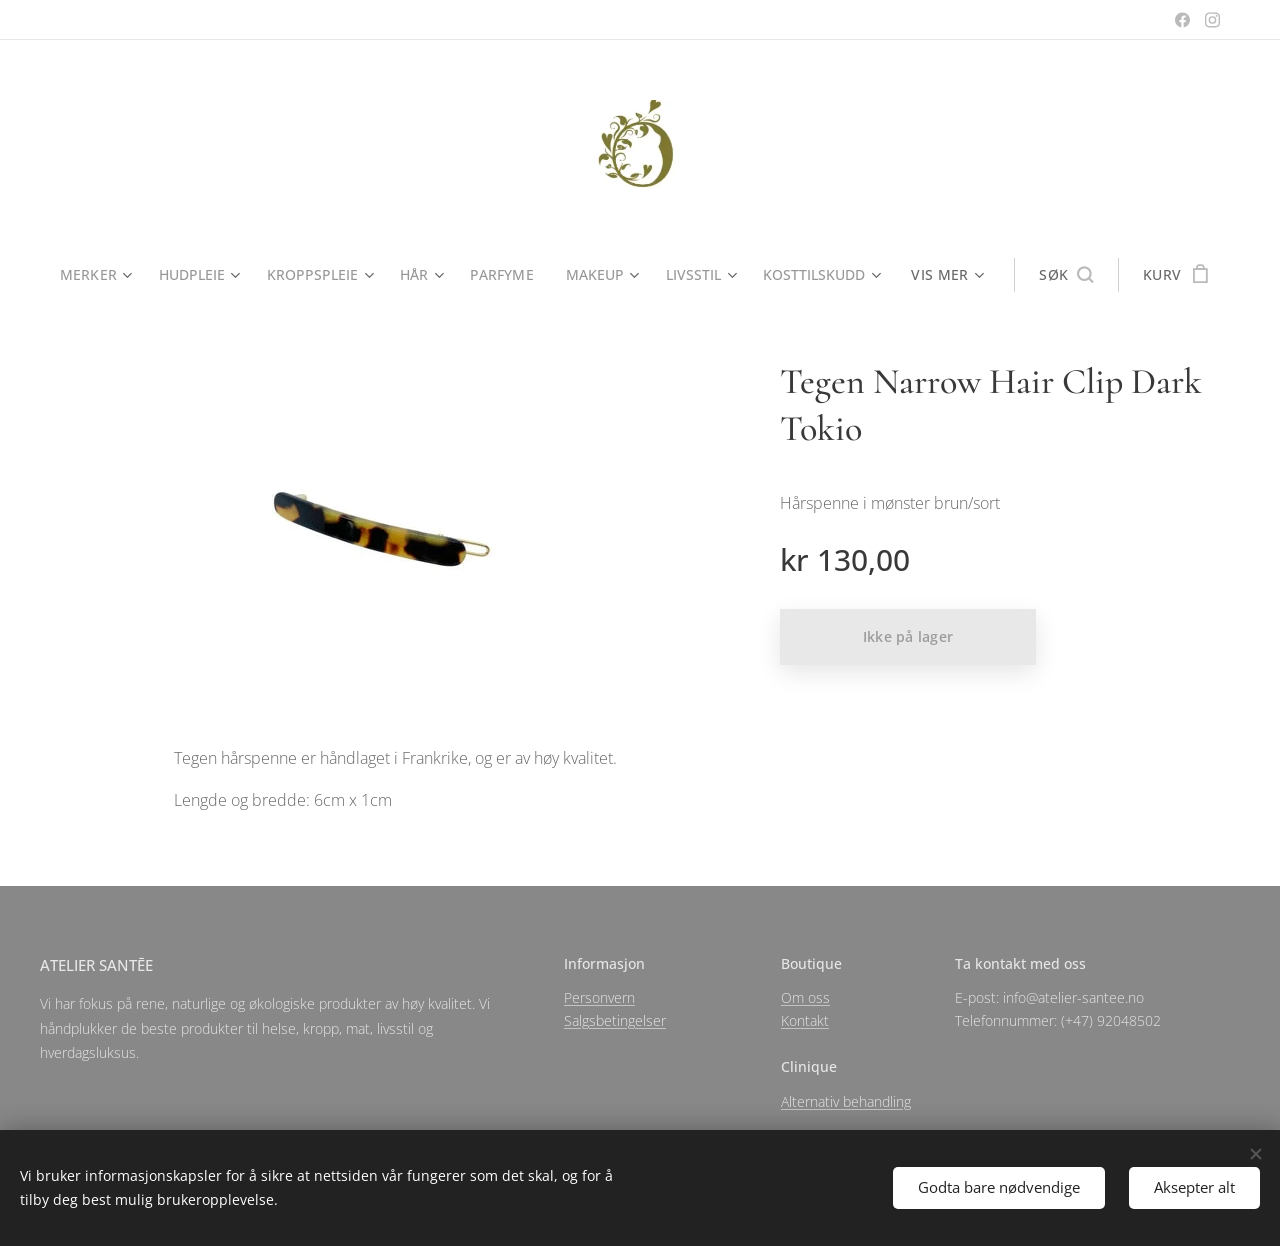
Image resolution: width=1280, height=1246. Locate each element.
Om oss (805, 997)
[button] (1074, 275)
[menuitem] (95, 275)
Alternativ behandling (846, 1101)
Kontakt (805, 1020)
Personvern (599, 997)
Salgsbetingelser (615, 1020)
